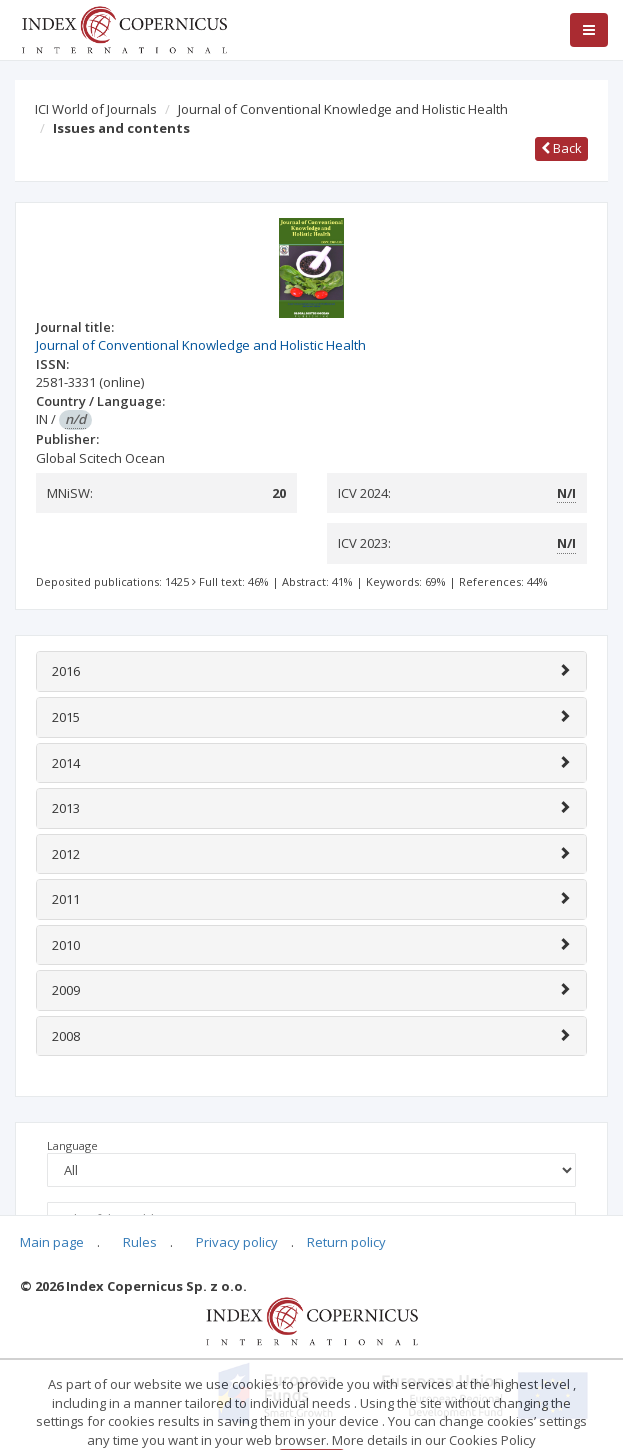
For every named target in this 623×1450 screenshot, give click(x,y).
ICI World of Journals (96, 109)
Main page (52, 1242)
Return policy (346, 1242)
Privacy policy (237, 1242)
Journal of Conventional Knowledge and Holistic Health (343, 109)
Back (561, 148)
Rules (140, 1242)
